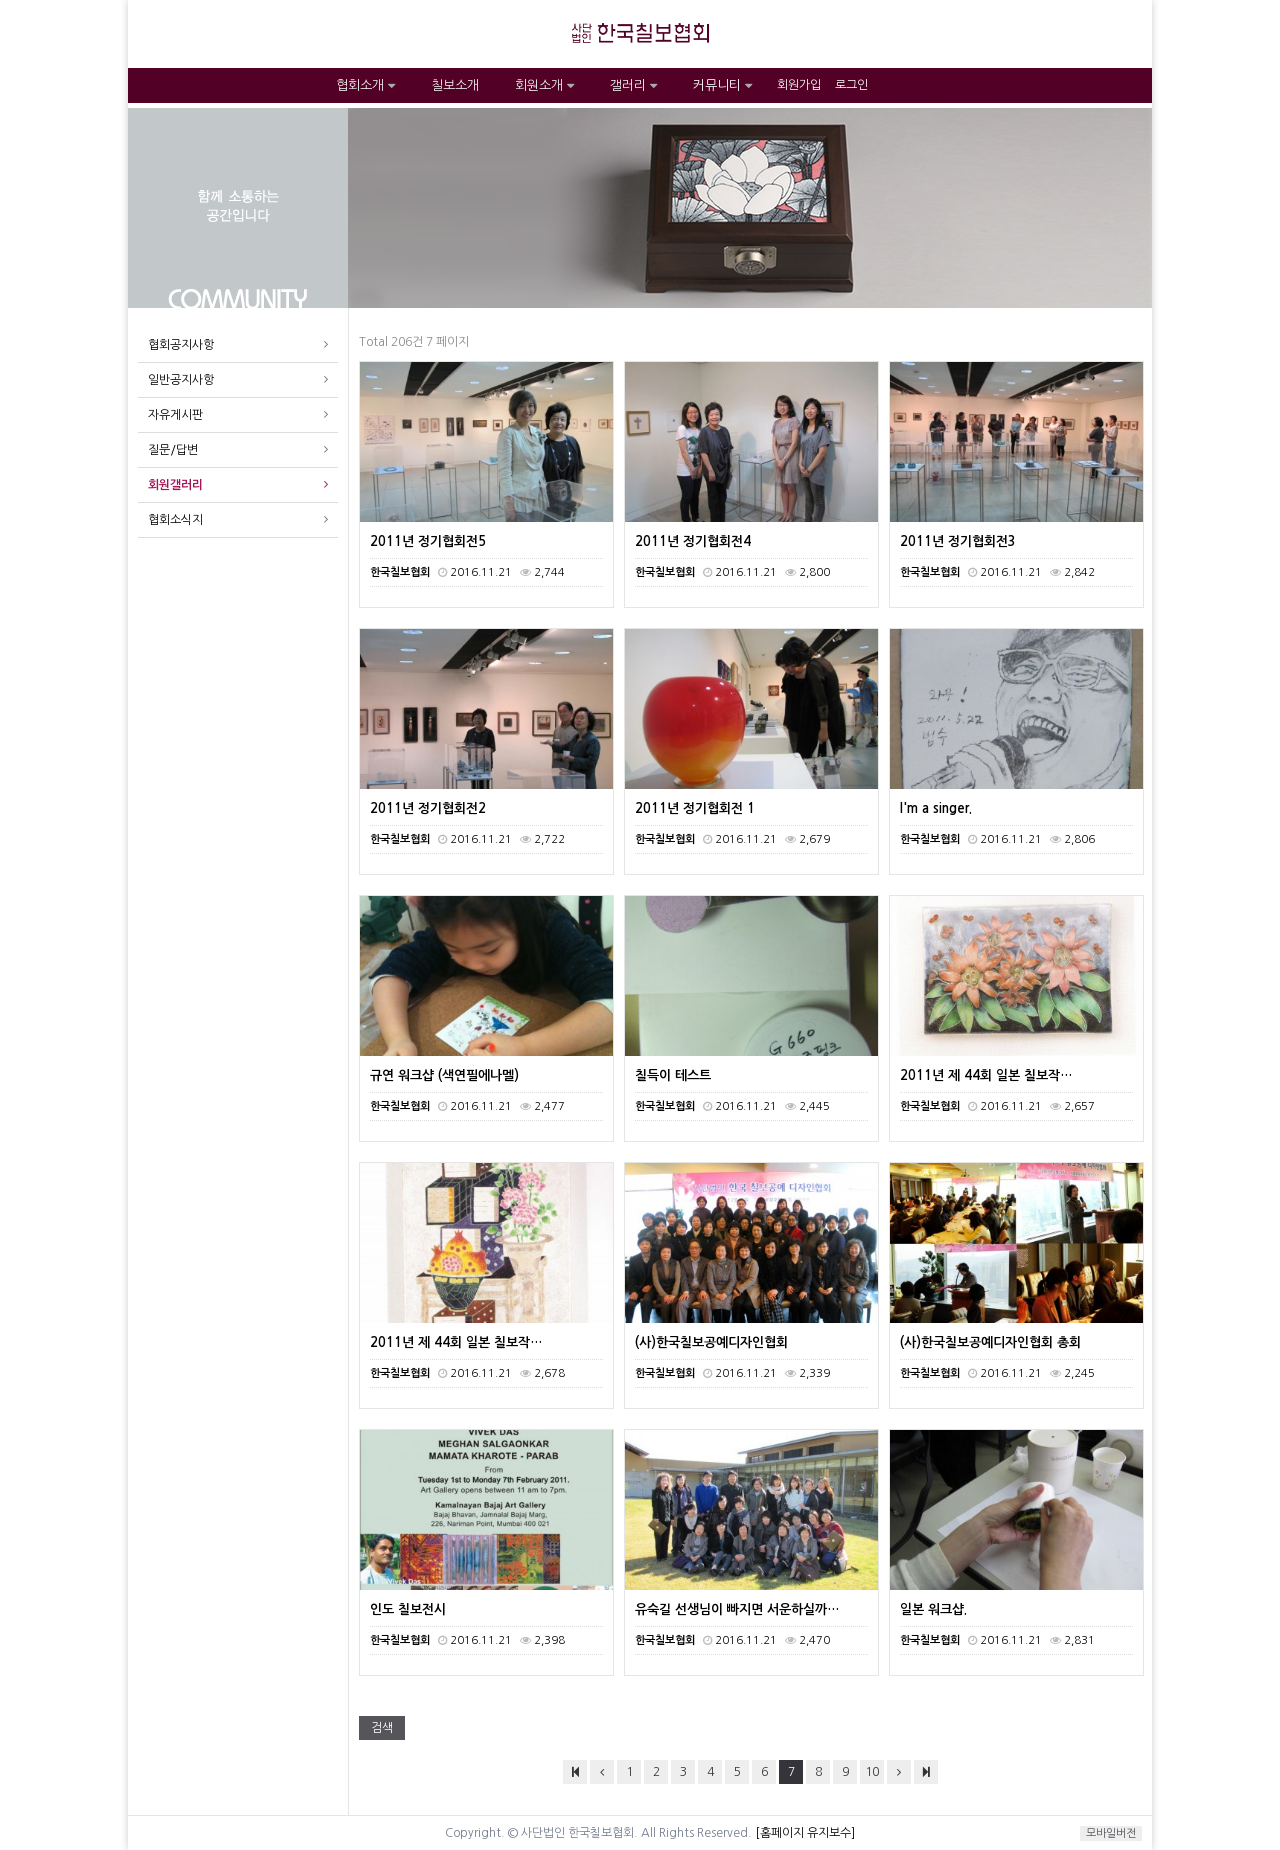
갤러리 (633, 85)
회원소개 (544, 85)
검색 (382, 1728)
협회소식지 (175, 520)
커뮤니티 (722, 85)
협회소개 (365, 85)
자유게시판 (175, 415)
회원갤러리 (175, 485)
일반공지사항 (181, 380)
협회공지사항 (181, 345)
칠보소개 (455, 85)
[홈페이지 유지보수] (805, 1833)
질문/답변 (173, 450)
